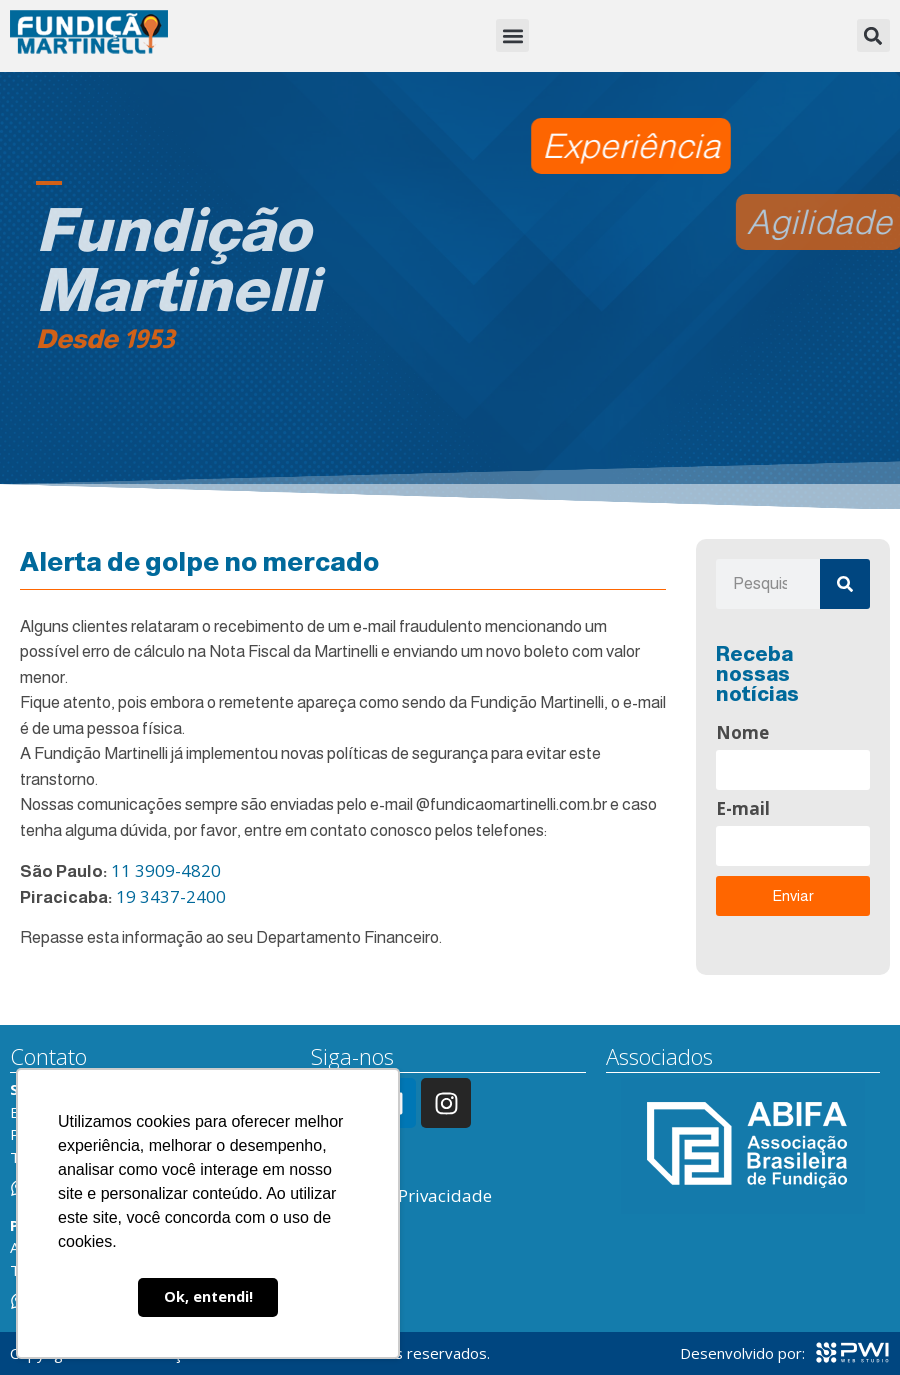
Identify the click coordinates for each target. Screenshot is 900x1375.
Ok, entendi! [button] (208, 1296)
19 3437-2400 (171, 896)
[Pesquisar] (845, 584)
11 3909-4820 (166, 870)
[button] (512, 35)
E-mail (743, 810)
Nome (742, 734)
